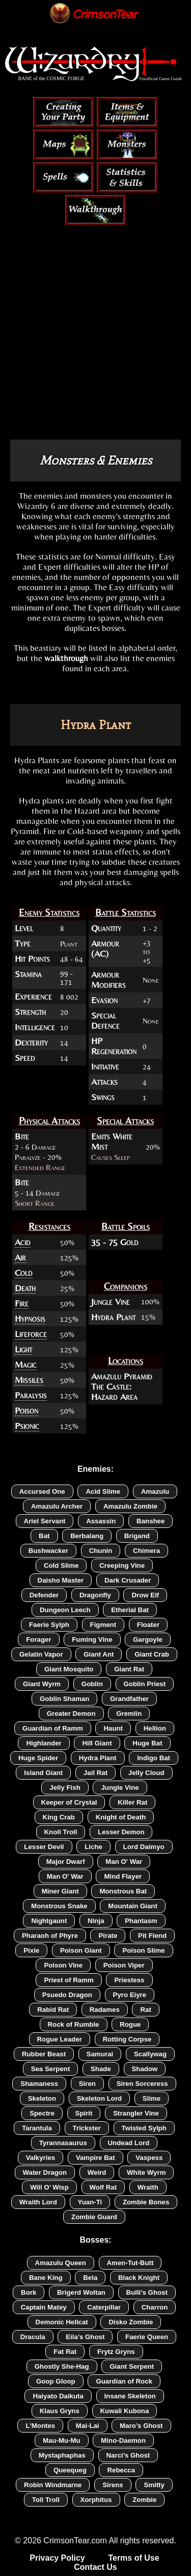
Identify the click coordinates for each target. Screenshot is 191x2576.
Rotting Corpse (127, 2039)
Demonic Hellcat (62, 2322)
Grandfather (129, 1699)
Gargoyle (147, 1639)
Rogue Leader (59, 2039)
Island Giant (43, 1773)
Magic (26, 1364)
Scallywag (150, 2054)
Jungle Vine (110, 1302)
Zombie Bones (146, 2202)
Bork (28, 2292)
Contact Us (95, 2567)
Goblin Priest (145, 1684)
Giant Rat (129, 1669)
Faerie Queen (146, 2337)
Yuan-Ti (90, 2202)
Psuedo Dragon (67, 1995)
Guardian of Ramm (52, 1728)
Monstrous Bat (123, 1891)
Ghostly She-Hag (62, 2366)
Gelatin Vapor (41, 1654)
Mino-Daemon (123, 2440)
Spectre (42, 2113)
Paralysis (31, 1395)
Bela (90, 2277)
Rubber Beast (44, 2054)
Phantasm (141, 1921)
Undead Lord (129, 2143)
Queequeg (70, 2470)
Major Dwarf (65, 1861)
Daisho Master (61, 1580)
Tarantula (37, 2128)
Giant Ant (99, 1654)
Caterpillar (104, 2307)
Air (20, 1257)
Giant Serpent (132, 2366)
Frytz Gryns (116, 2351)
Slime (151, 2098)
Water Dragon (45, 2172)
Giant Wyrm (42, 1684)
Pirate (107, 1935)
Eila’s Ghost (85, 2337)
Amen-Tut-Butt (130, 2263)
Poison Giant (81, 1950)
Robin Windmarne (52, 2485)
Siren (87, 2083)
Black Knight (138, 2277)
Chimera (146, 1550)
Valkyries (41, 2157)
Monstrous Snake (59, 1906)
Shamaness (39, 2083)
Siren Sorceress (142, 2083)
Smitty (154, 2485)
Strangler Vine (136, 2113)
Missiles (29, 1380)
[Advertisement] (95, 316)
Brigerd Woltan (81, 2292)
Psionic (27, 1426)
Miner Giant (60, 1891)
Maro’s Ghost (141, 2425)
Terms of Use (133, 2558)
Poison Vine (63, 1965)
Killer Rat (132, 1802)
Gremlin (129, 1713)
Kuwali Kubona (124, 2411)
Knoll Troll (60, 1832)
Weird (97, 2172)
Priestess (129, 1980)
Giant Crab (151, 1654)
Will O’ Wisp (49, 2187)
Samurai (100, 2054)
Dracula (32, 2337)
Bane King (46, 2277)
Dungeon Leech (65, 1610)
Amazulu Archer (57, 1506)
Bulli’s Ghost (147, 2292)
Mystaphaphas (62, 2455)
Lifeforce (31, 1334)
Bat (44, 1536)
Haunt (113, 1728)
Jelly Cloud (146, 1773)
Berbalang (86, 1536)
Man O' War (123, 1861)
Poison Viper (124, 1965)
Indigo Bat (153, 1758)
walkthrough (66, 658)
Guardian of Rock (124, 2381)
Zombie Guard (94, 2217)
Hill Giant (97, 1743)
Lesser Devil (44, 1847)
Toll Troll (46, 2500)
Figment (103, 1625)
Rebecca (121, 2470)
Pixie (31, 1950)
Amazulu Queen (60, 2263)
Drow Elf (145, 1595)
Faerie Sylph (49, 1625)
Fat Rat (64, 2351)
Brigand (137, 1536)
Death (25, 1288)
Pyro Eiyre (130, 1995)
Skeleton (42, 2098)
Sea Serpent (50, 2069)
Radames (105, 2009)
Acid (23, 1242)
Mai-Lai (87, 2425)
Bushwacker (48, 1550)
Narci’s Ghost (128, 2455)
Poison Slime (143, 1950)
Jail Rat (95, 1773)
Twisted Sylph (144, 2128)
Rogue (130, 2024)
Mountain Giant (132, 1906)
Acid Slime (103, 1491)
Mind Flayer (123, 1876)
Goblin (92, 1684)
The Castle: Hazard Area (114, 1391)
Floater (148, 1625)
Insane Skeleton (130, 2396)
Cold (24, 1273)
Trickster (87, 2128)
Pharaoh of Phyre (50, 1935)
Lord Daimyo (144, 1847)
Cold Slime (61, 1565)
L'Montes (40, 2425)
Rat (145, 2009)
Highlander (43, 1743)
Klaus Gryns (59, 2411)
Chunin (101, 1550)
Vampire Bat (95, 2157)
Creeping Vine (122, 1565)
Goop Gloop (55, 2381)
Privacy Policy (57, 2558)
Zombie (144, 2500)
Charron (155, 2307)
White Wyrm (146, 2172)
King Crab (59, 1817)
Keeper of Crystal (69, 1802)
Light (23, 1349)
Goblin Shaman (64, 1699)
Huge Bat (147, 1743)
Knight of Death (121, 1817)
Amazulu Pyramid (121, 1376)
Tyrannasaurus (63, 2143)
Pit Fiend (152, 1935)
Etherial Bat (130, 1610)
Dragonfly (95, 1595)
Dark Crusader (127, 1580)
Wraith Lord (38, 2202)
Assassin (101, 1521)
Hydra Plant (113, 1317)
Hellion (155, 1728)
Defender (44, 1595)
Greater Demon (71, 1713)
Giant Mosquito (69, 1669)
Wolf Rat (103, 2187)
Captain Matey (44, 2307)
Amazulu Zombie (130, 1506)
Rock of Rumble (73, 2024)
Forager (38, 1639)
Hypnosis (30, 1319)
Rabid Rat (53, 2009)
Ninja (96, 1921)
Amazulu (155, 1491)
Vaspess (148, 2157)
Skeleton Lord (99, 2098)
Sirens (112, 2485)
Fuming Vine (92, 1639)
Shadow (145, 2069)
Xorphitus (96, 2500)
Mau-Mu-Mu (61, 2440)
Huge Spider (38, 1758)
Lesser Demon (121, 1832)
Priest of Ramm (68, 1980)
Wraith (148, 2187)
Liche (93, 1847)
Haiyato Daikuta (58, 2396)
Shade (101, 2069)
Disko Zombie (130, 2322)
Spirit (84, 2113)
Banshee (151, 1521)
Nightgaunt (49, 1921)
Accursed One (42, 1491)
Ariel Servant (45, 1521)
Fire (22, 1303)
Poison (26, 1410)
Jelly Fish (64, 1787)
